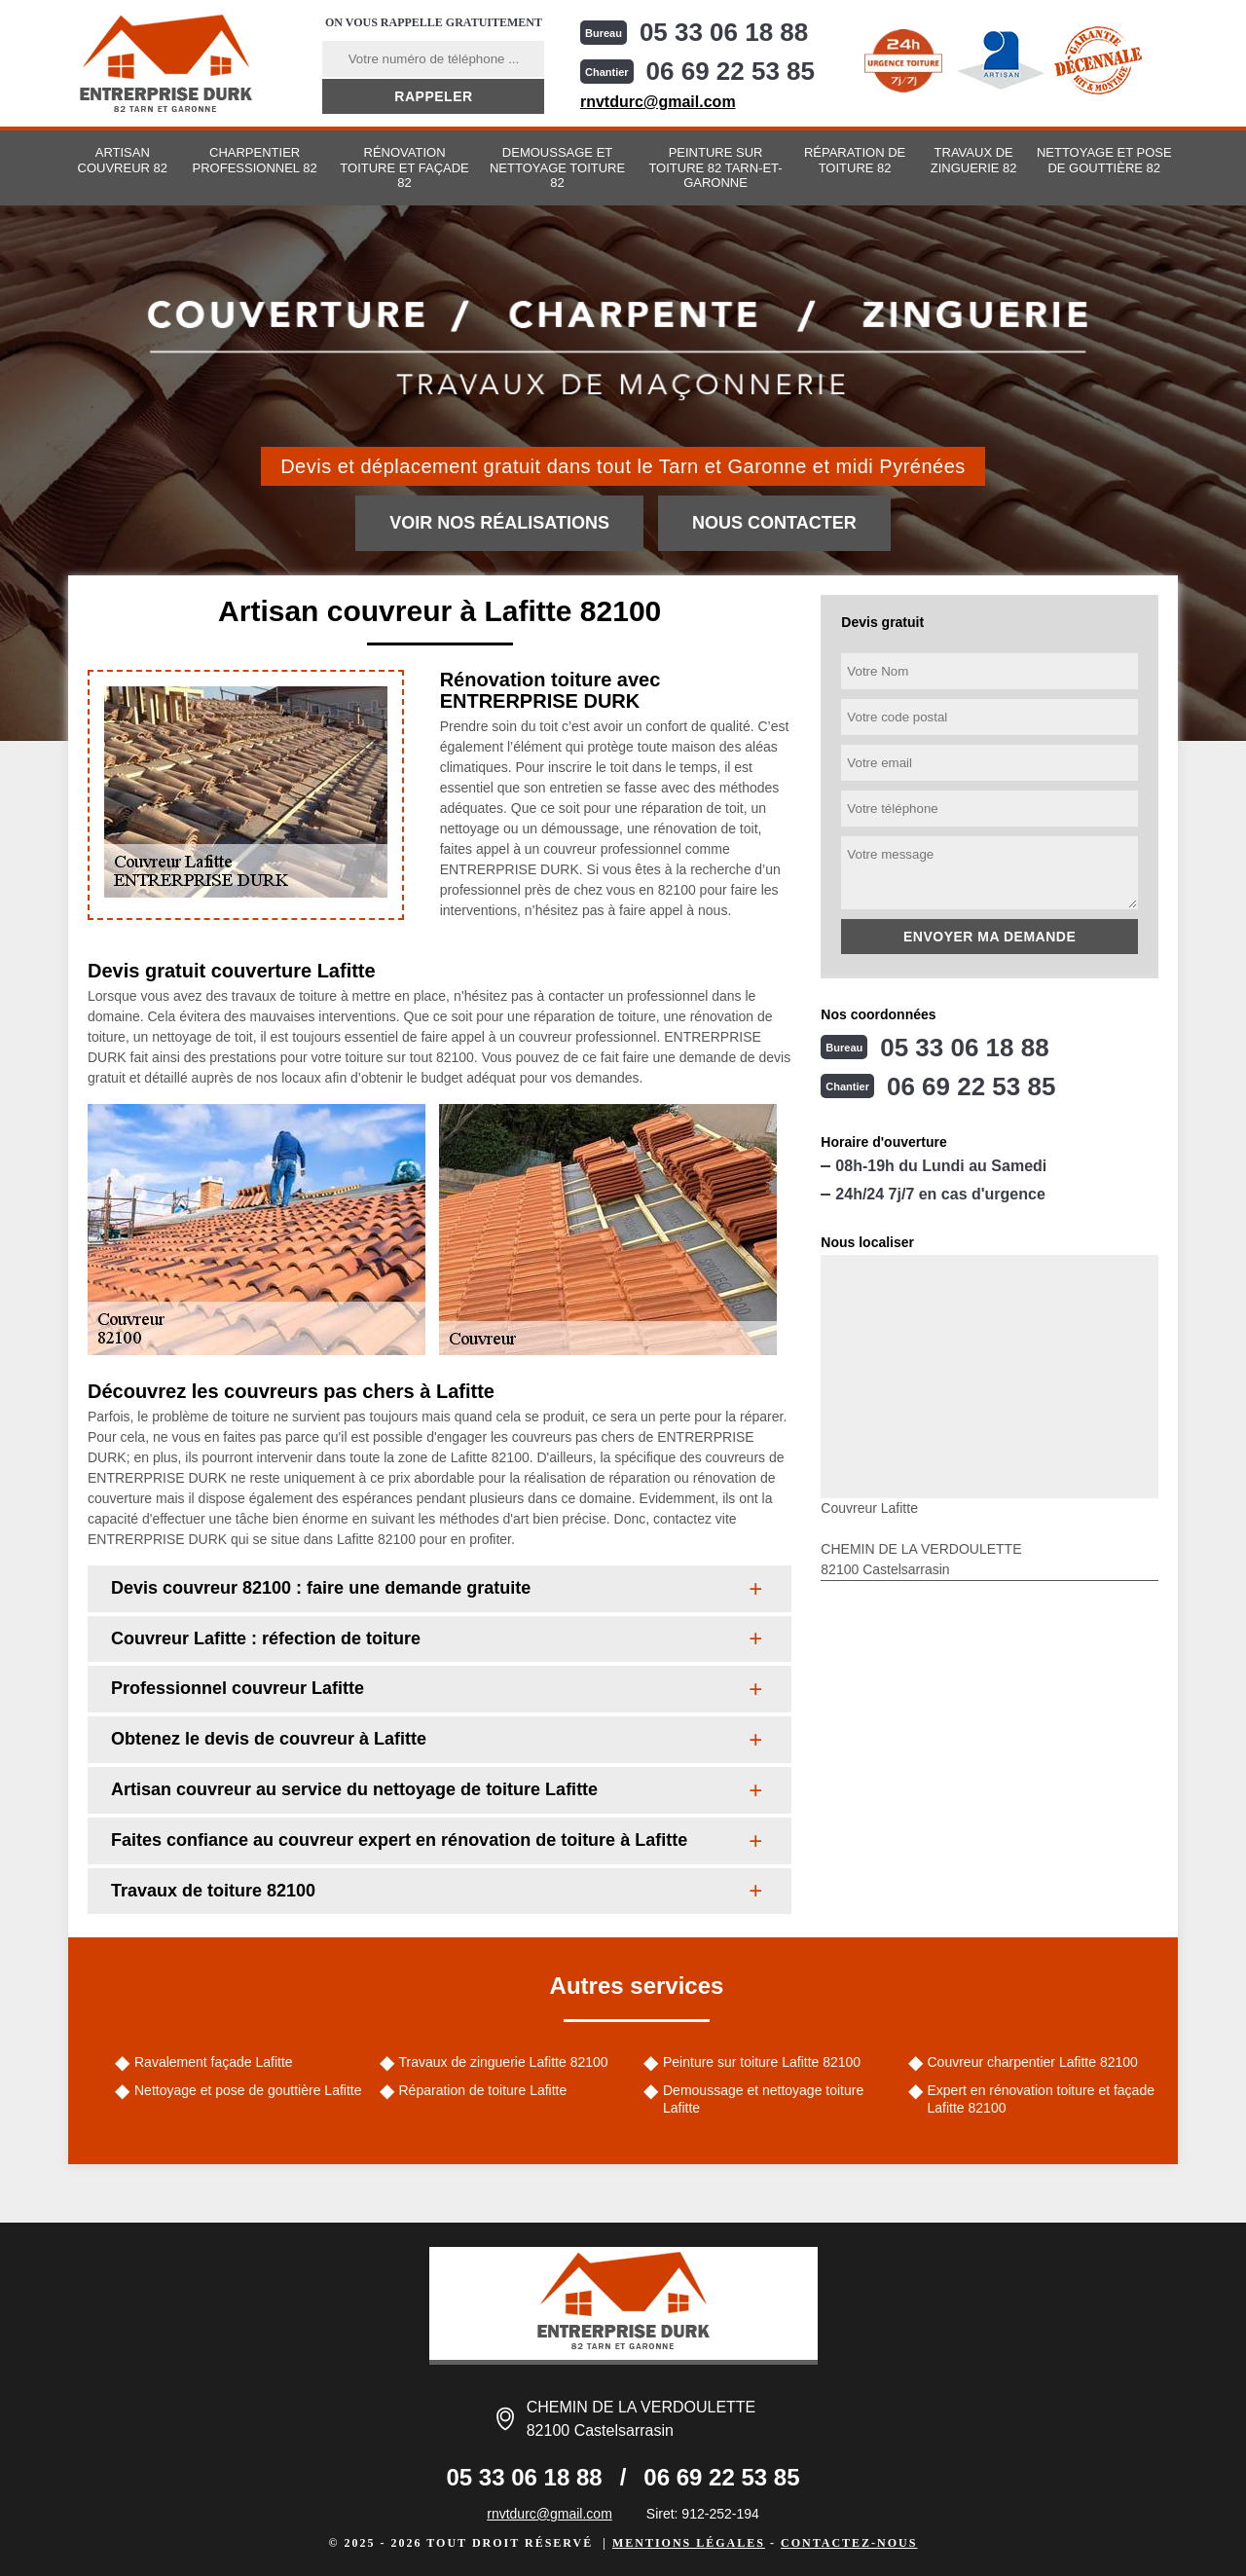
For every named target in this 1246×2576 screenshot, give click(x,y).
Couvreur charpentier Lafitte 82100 (1033, 2062)
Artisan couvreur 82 (122, 160)
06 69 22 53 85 (731, 71)
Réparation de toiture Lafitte (483, 2090)
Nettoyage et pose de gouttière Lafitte (248, 2090)
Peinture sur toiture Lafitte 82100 (762, 2062)
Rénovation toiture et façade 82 (404, 167)
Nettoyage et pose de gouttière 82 (1104, 160)
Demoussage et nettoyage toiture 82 (557, 167)
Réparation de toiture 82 (854, 160)
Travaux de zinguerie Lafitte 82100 (503, 2062)
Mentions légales (688, 2543)
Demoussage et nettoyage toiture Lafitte (763, 2099)
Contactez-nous (849, 2543)
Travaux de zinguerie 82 (974, 160)
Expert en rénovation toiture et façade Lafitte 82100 (1041, 2099)
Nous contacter (774, 523)
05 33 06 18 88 (724, 32)
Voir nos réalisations (499, 523)
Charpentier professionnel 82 (255, 160)
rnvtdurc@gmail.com (658, 101)
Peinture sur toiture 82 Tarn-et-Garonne (715, 167)
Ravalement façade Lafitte (213, 2062)
